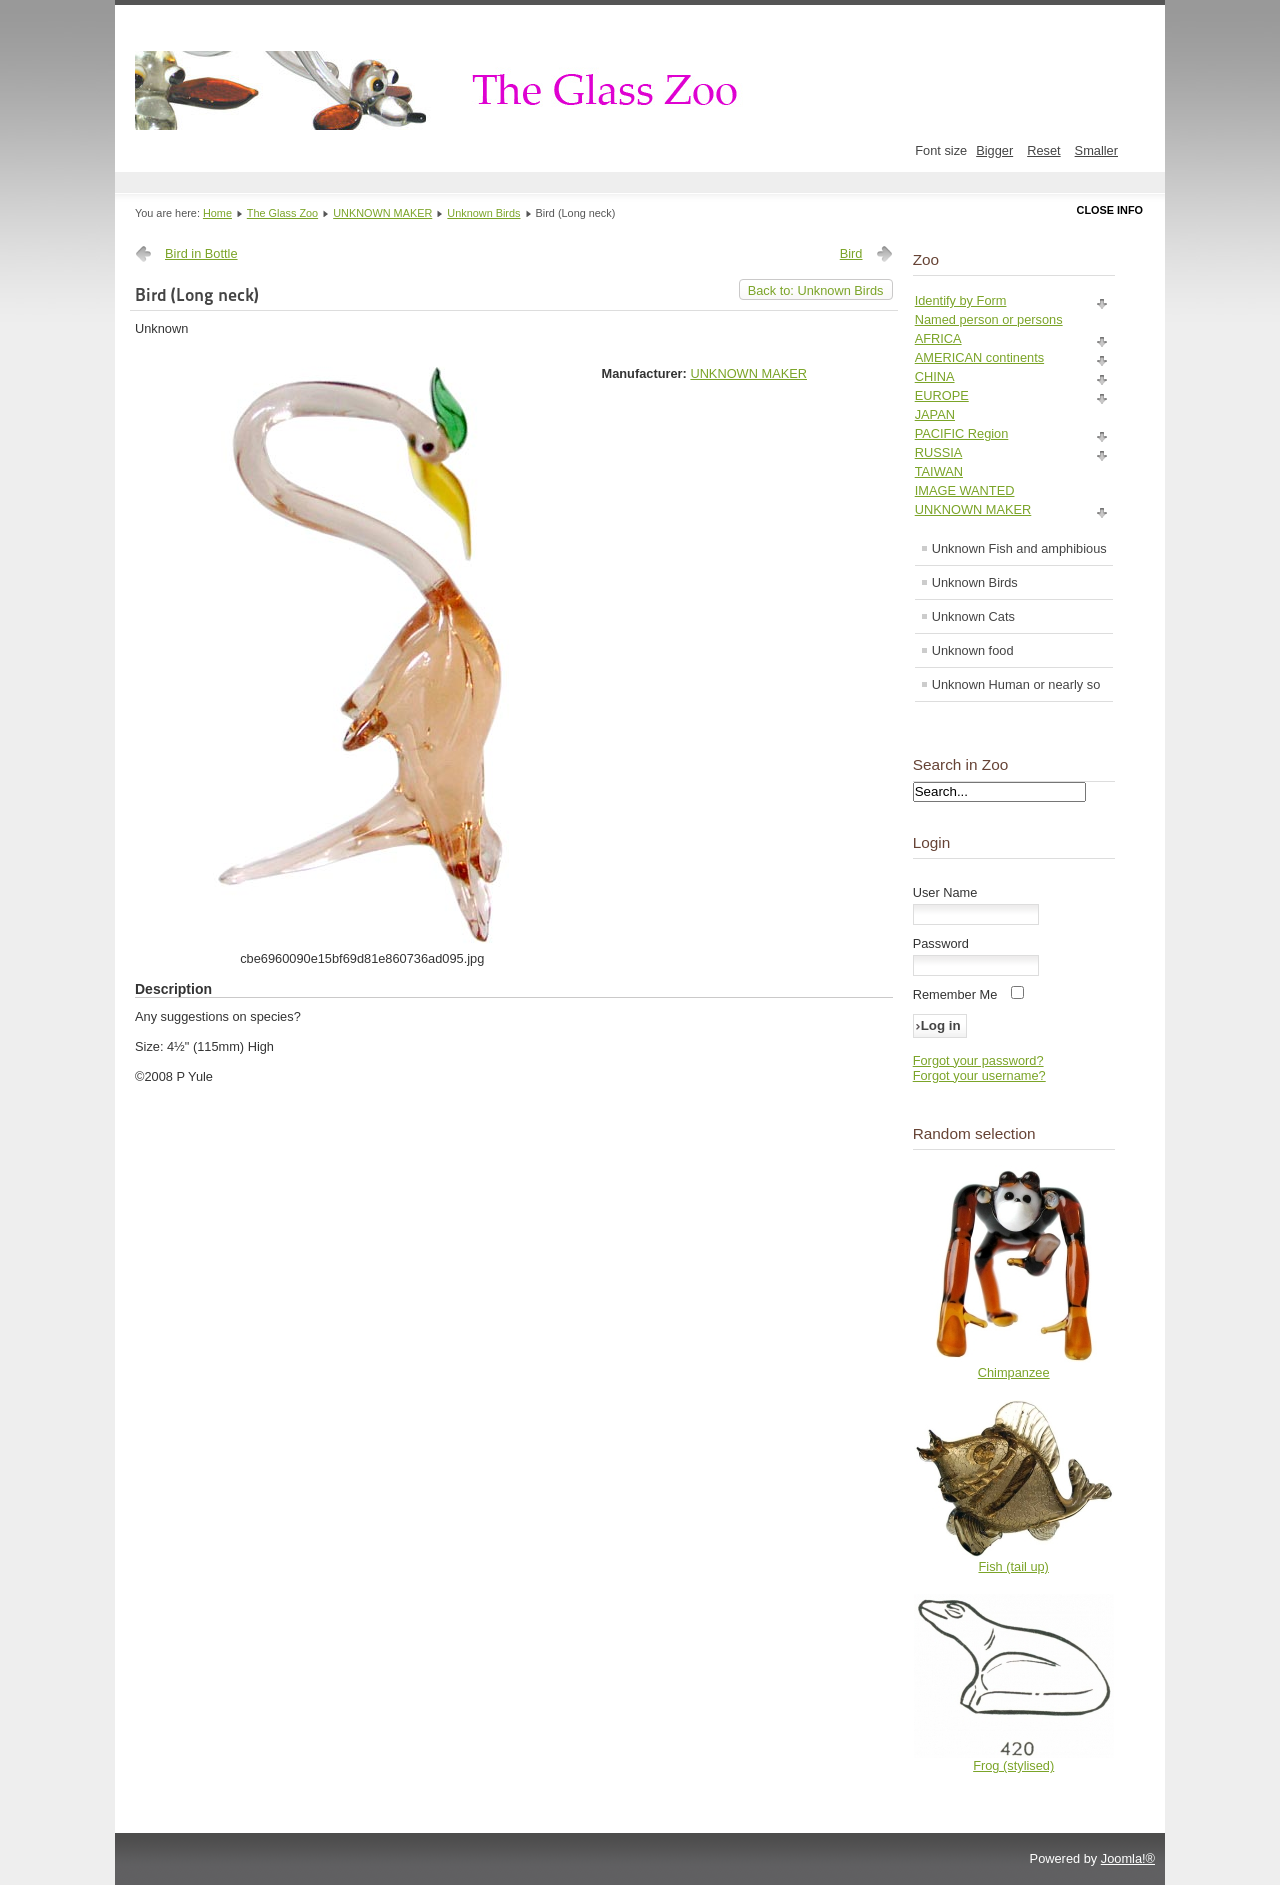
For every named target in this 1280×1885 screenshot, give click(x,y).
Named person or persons (989, 319)
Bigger (994, 150)
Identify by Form (961, 300)
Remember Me (955, 994)
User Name (945, 892)
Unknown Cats (973, 616)
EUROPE (942, 395)
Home (217, 213)
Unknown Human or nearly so (1016, 684)
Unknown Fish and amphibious (1019, 548)
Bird (851, 253)
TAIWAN (939, 471)
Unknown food (973, 650)
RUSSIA (939, 452)
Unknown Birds (483, 213)
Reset (1043, 150)
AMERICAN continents (979, 357)
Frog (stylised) (1013, 1765)
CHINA (935, 376)
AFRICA (938, 338)
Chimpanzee (1014, 1372)
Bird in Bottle (201, 253)
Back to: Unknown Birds (816, 290)
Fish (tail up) (1013, 1566)
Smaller (1096, 150)
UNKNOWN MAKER (382, 213)
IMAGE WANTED (965, 490)
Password (941, 943)
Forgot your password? (978, 1060)
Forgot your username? (979, 1075)
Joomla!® (1128, 1858)
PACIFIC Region (962, 433)
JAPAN (935, 414)
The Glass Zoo (282, 213)
